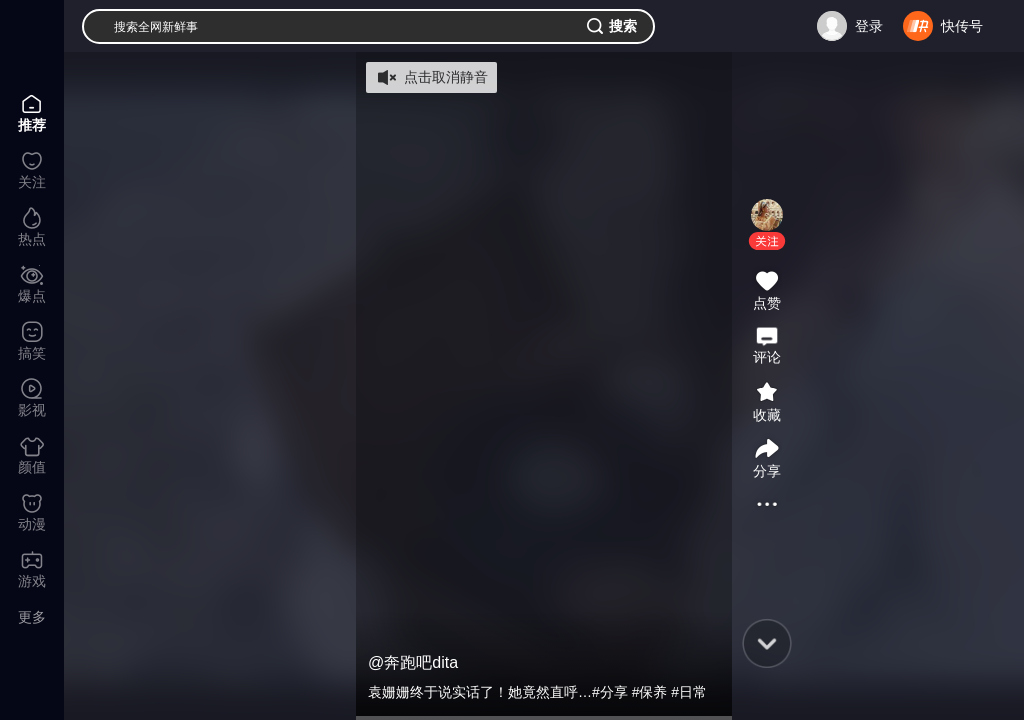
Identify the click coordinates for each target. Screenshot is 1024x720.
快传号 (962, 26)
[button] (767, 241)
